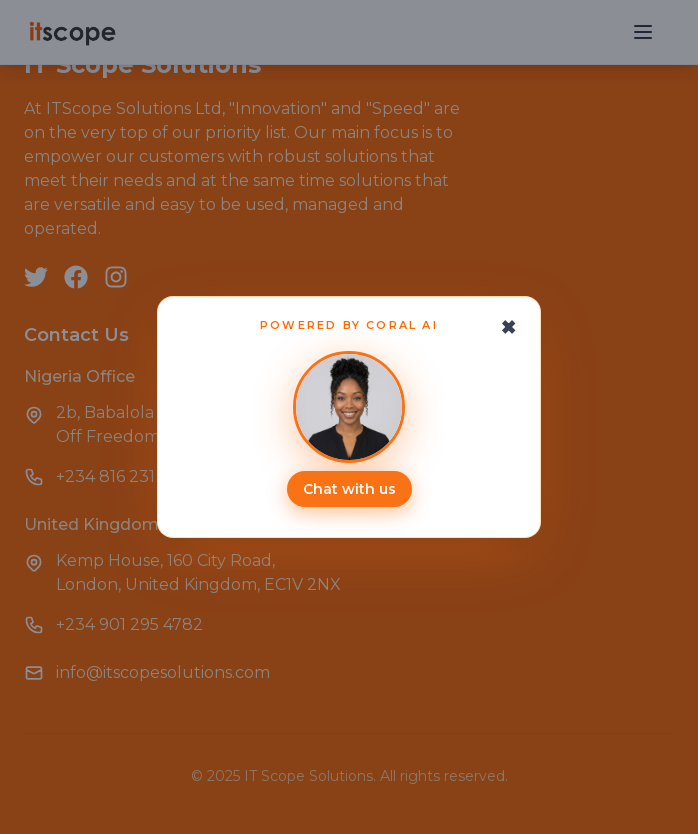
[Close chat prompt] (509, 327)
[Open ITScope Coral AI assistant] (348, 429)
